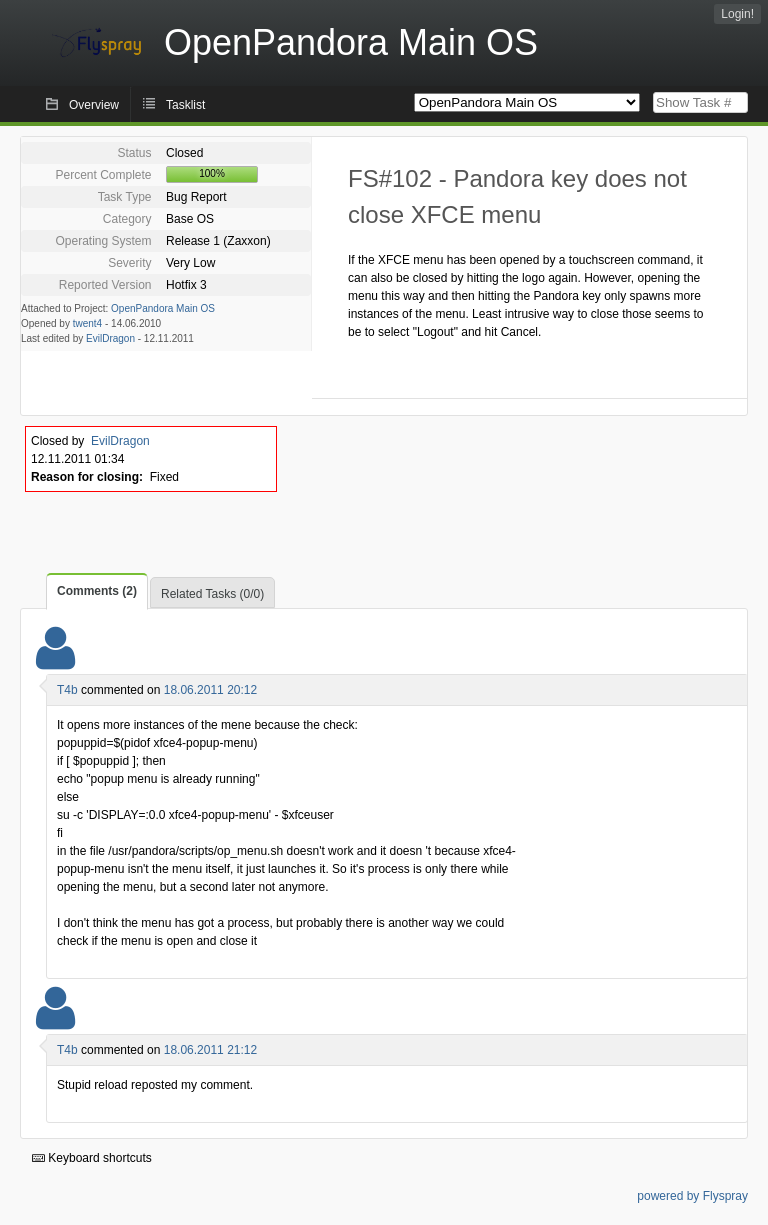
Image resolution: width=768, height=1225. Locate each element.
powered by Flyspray (692, 1196)
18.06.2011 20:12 (210, 690)
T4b (67, 690)
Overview (94, 105)
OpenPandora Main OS (163, 308)
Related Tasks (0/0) (212, 594)
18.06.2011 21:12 (210, 1050)
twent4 (87, 323)
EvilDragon (110, 338)
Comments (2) (97, 591)
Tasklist (185, 105)
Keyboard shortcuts (92, 1158)
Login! (737, 14)
